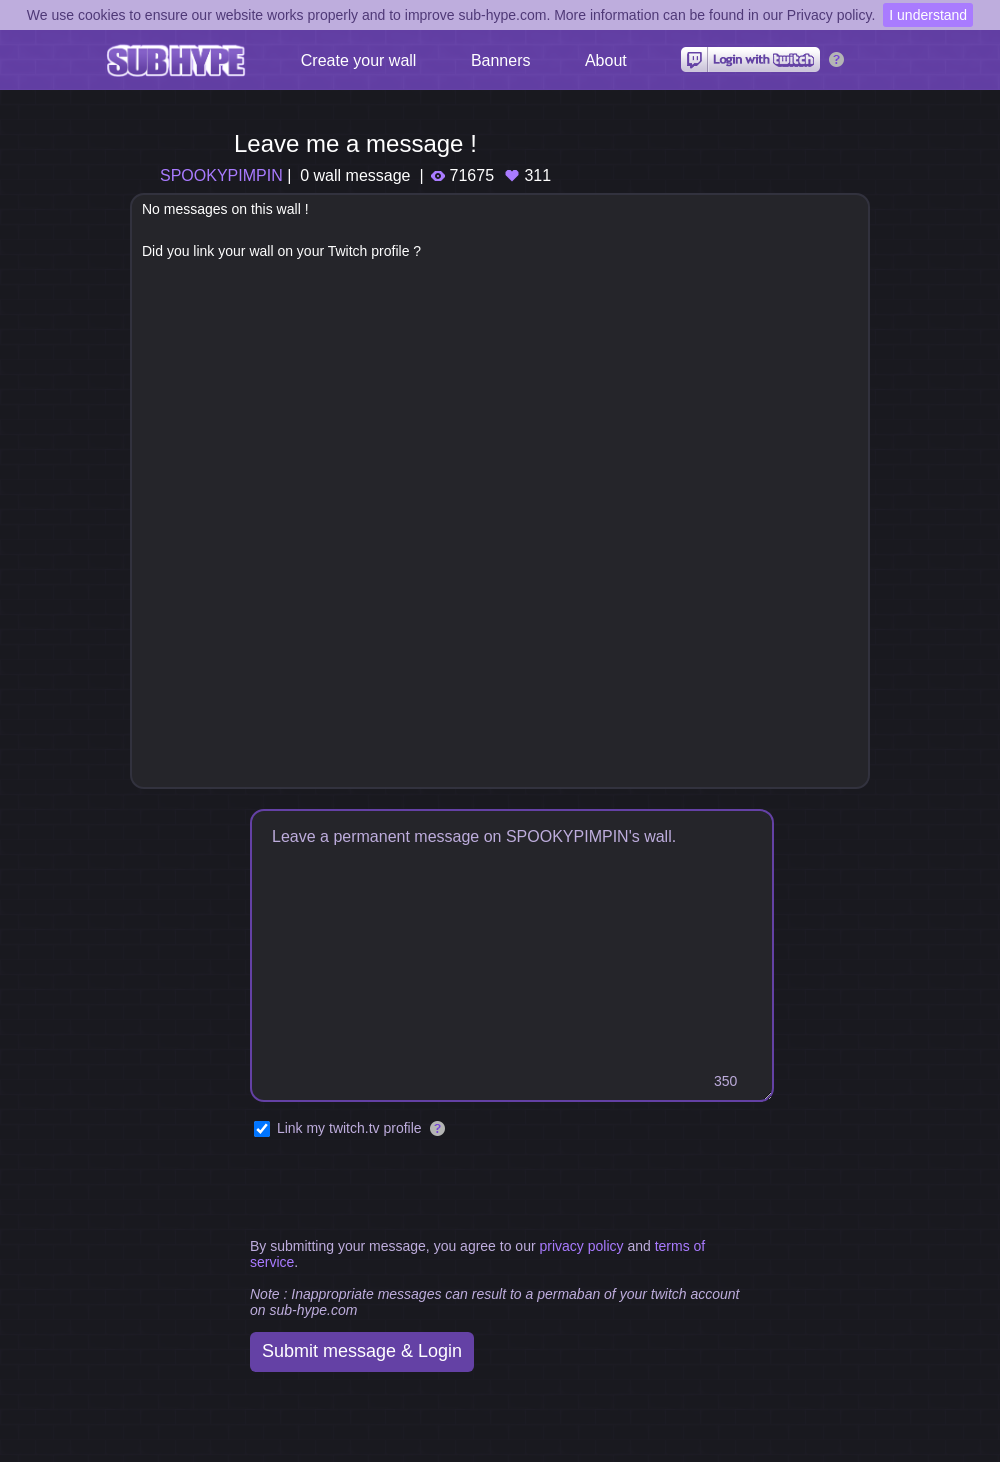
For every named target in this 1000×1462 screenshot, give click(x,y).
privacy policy (581, 1246)
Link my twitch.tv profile (349, 1128)
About (606, 60)
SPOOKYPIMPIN (221, 175)
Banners (501, 60)
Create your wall (359, 60)
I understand (928, 15)
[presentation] (402, 1189)
